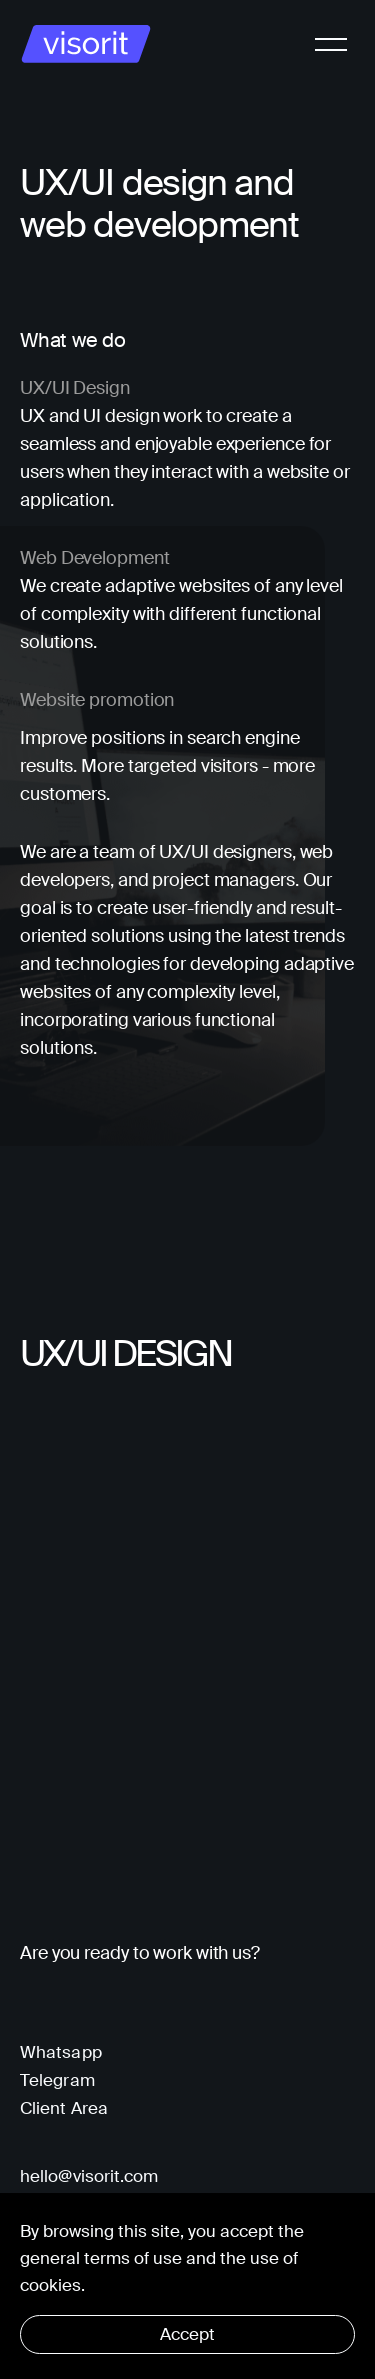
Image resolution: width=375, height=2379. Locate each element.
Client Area (64, 2108)
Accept (187, 2334)
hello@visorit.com (89, 2176)
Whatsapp (61, 2052)
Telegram (57, 2080)
